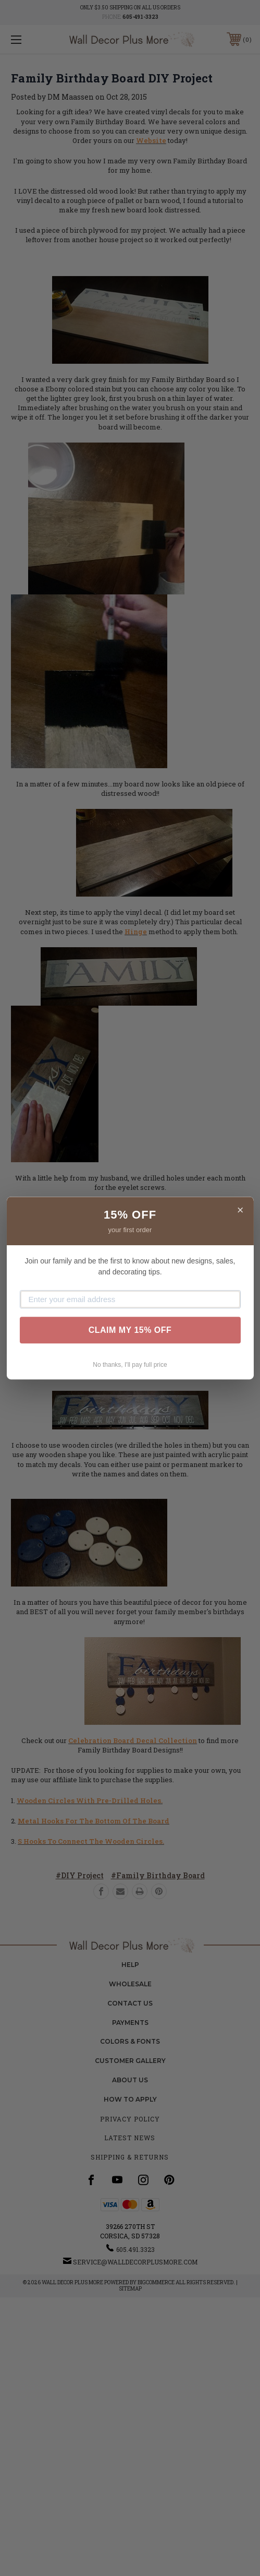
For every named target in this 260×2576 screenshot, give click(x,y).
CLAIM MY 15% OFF (130, 1330)
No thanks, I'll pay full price (130, 1364)
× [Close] (240, 1210)
